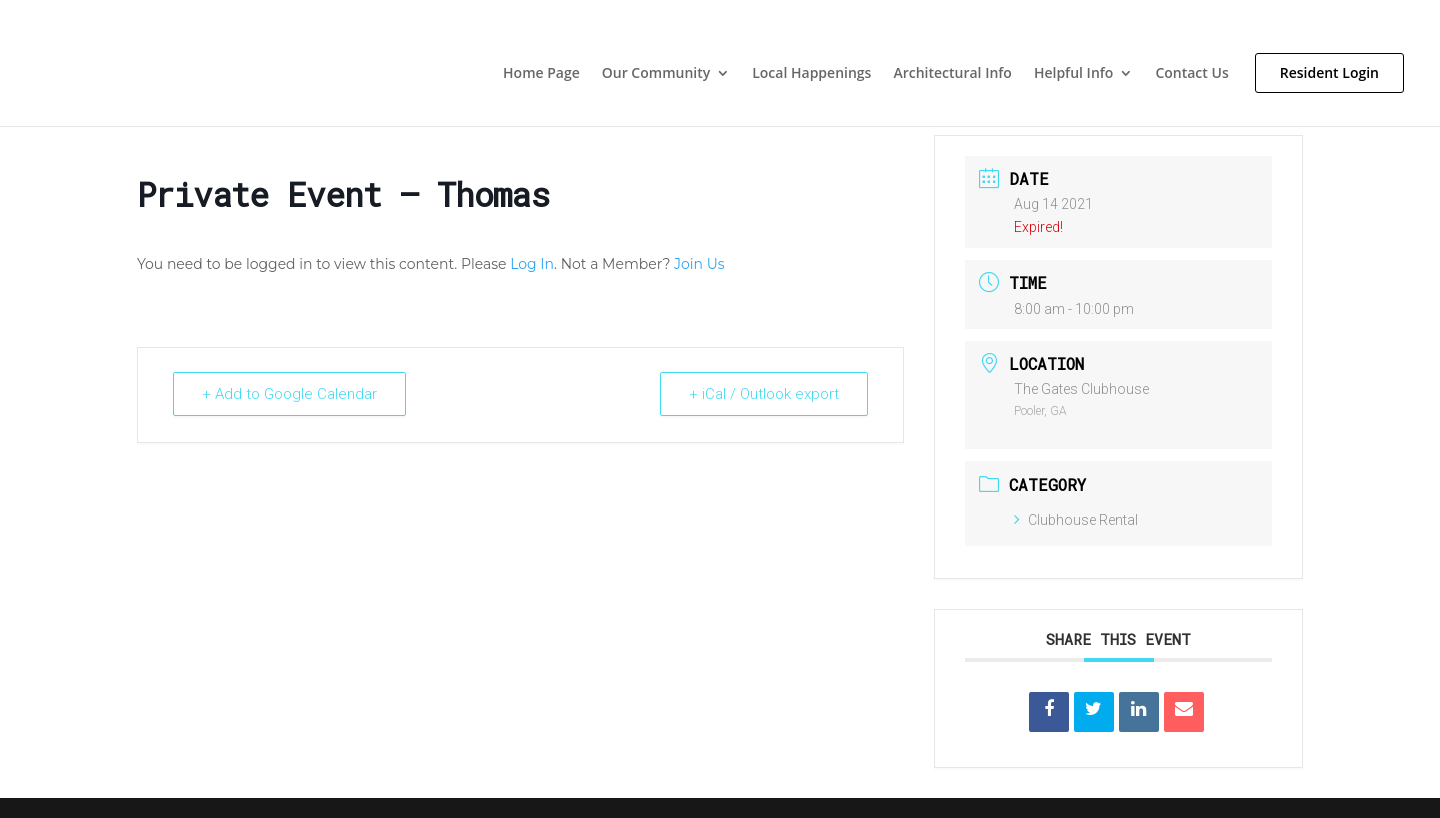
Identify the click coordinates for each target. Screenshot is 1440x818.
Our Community (656, 74)
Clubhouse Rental (1076, 520)
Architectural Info (952, 74)
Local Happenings (811, 74)
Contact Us (1191, 74)
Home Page (541, 74)
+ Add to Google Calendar (289, 394)
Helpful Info (1073, 74)
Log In (532, 264)
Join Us (699, 264)
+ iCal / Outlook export (764, 394)
